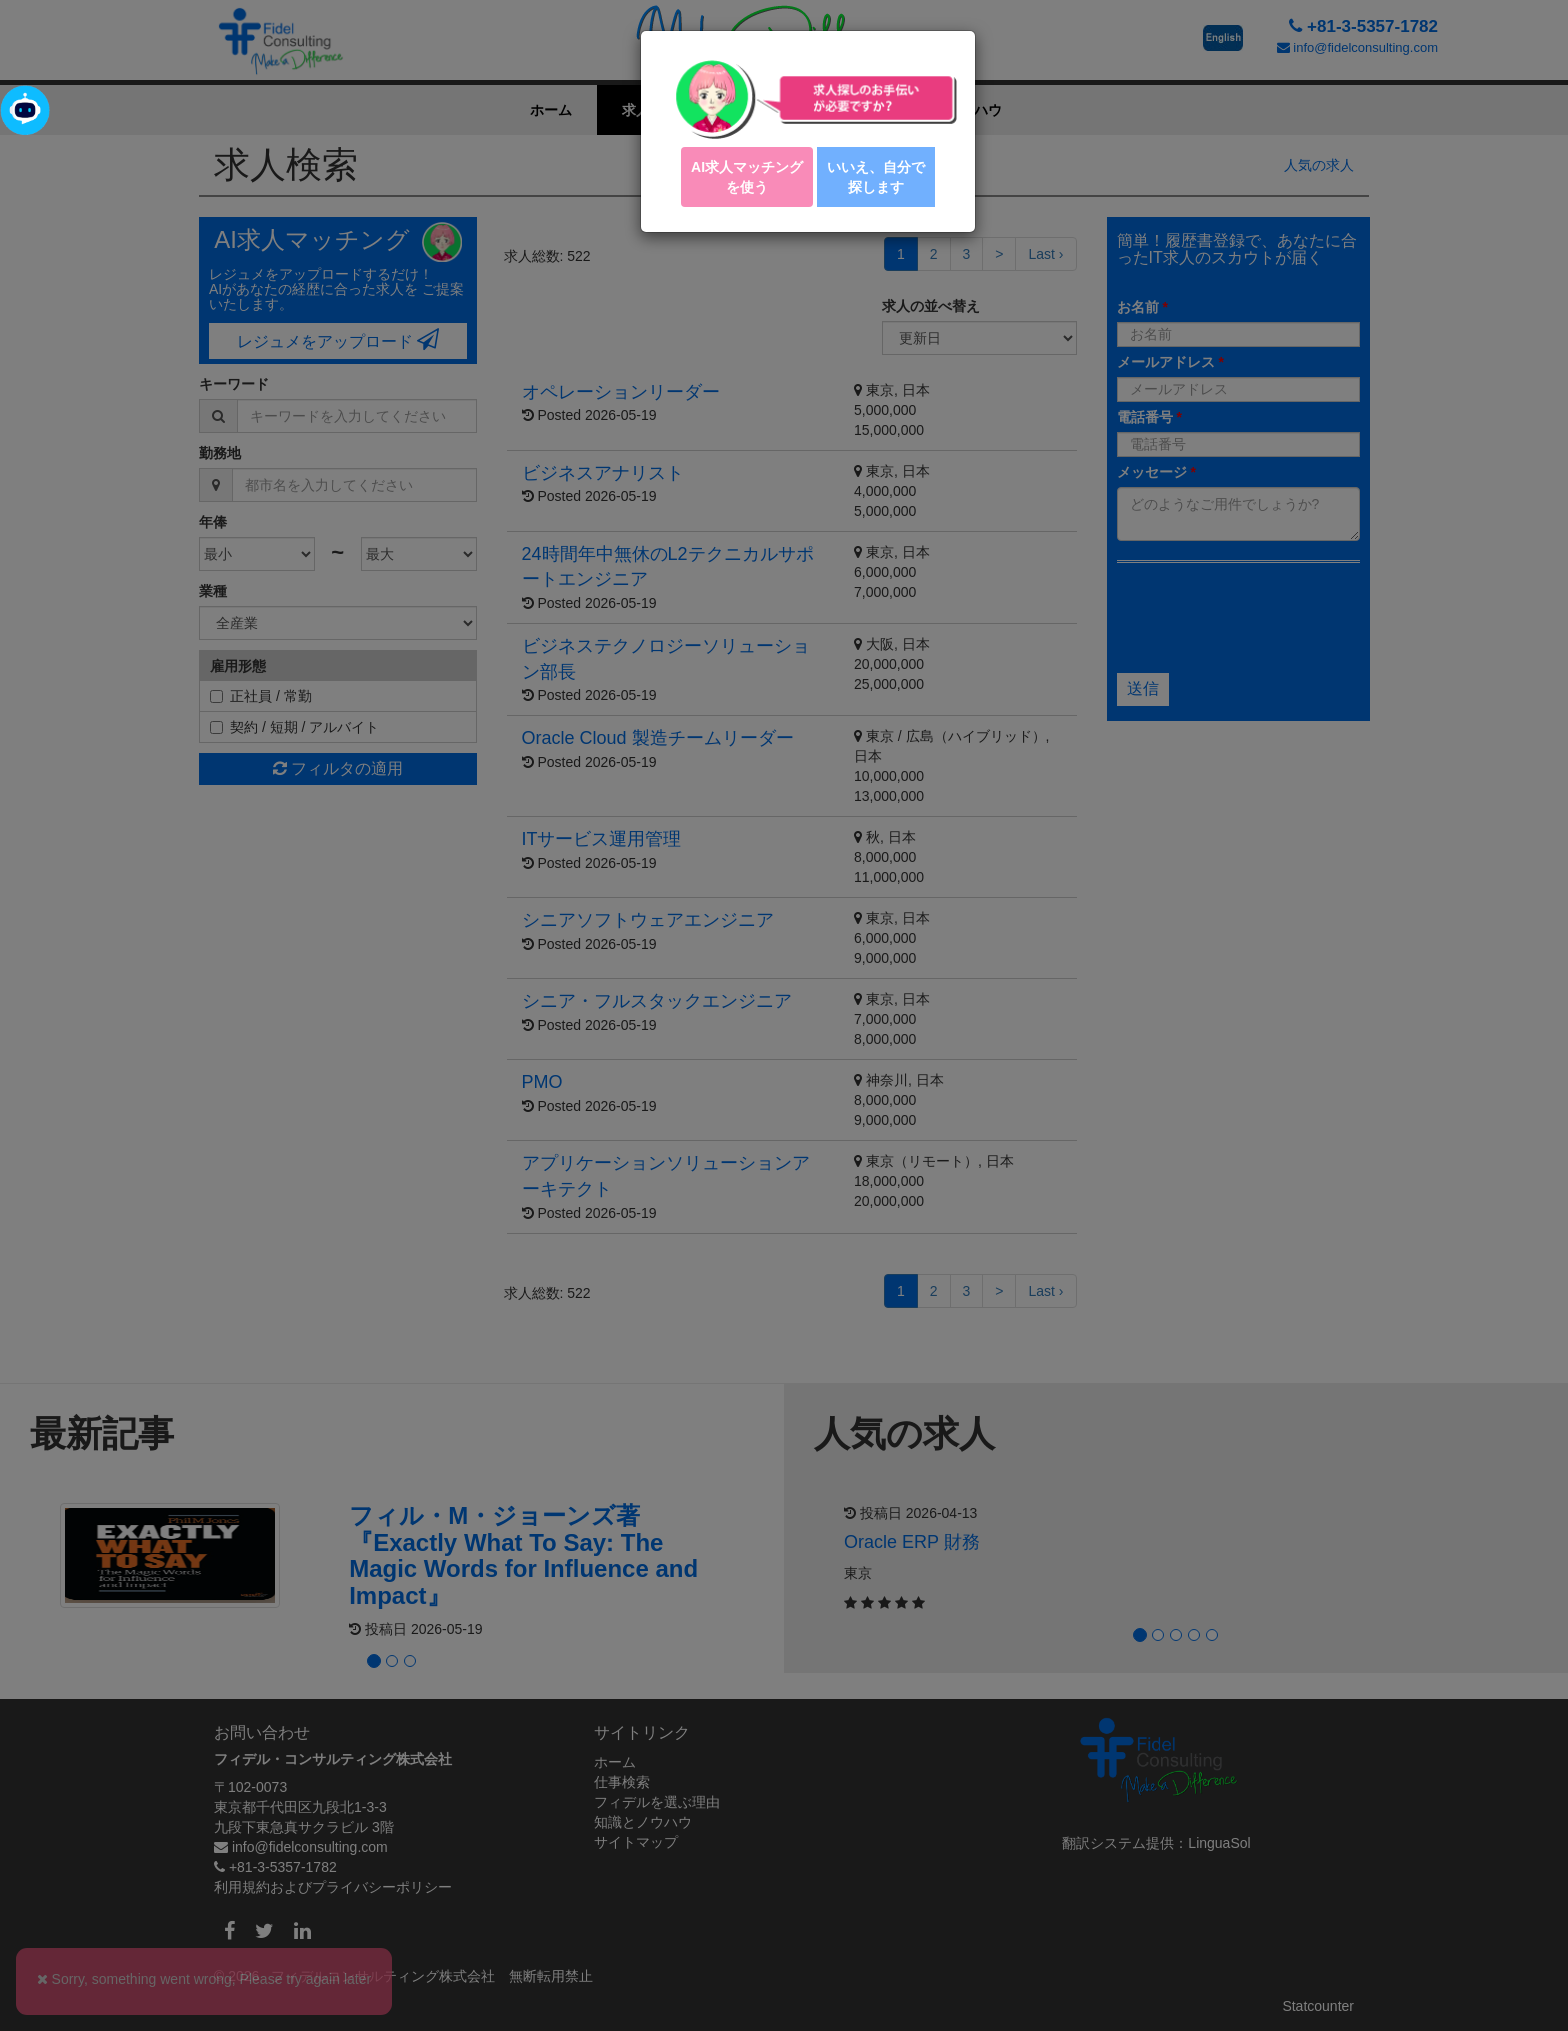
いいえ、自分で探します (876, 177)
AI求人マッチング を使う (747, 177)
